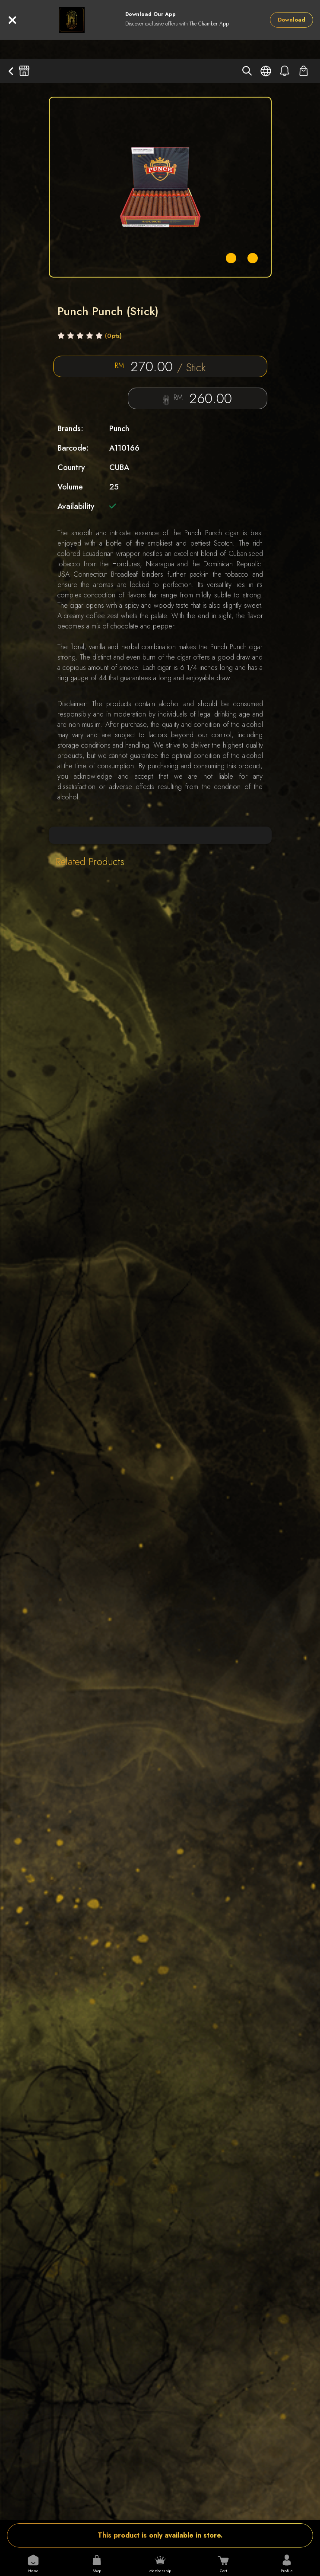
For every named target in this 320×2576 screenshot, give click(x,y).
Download (291, 20)
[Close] (12, 20)
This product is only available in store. (160, 2535)
